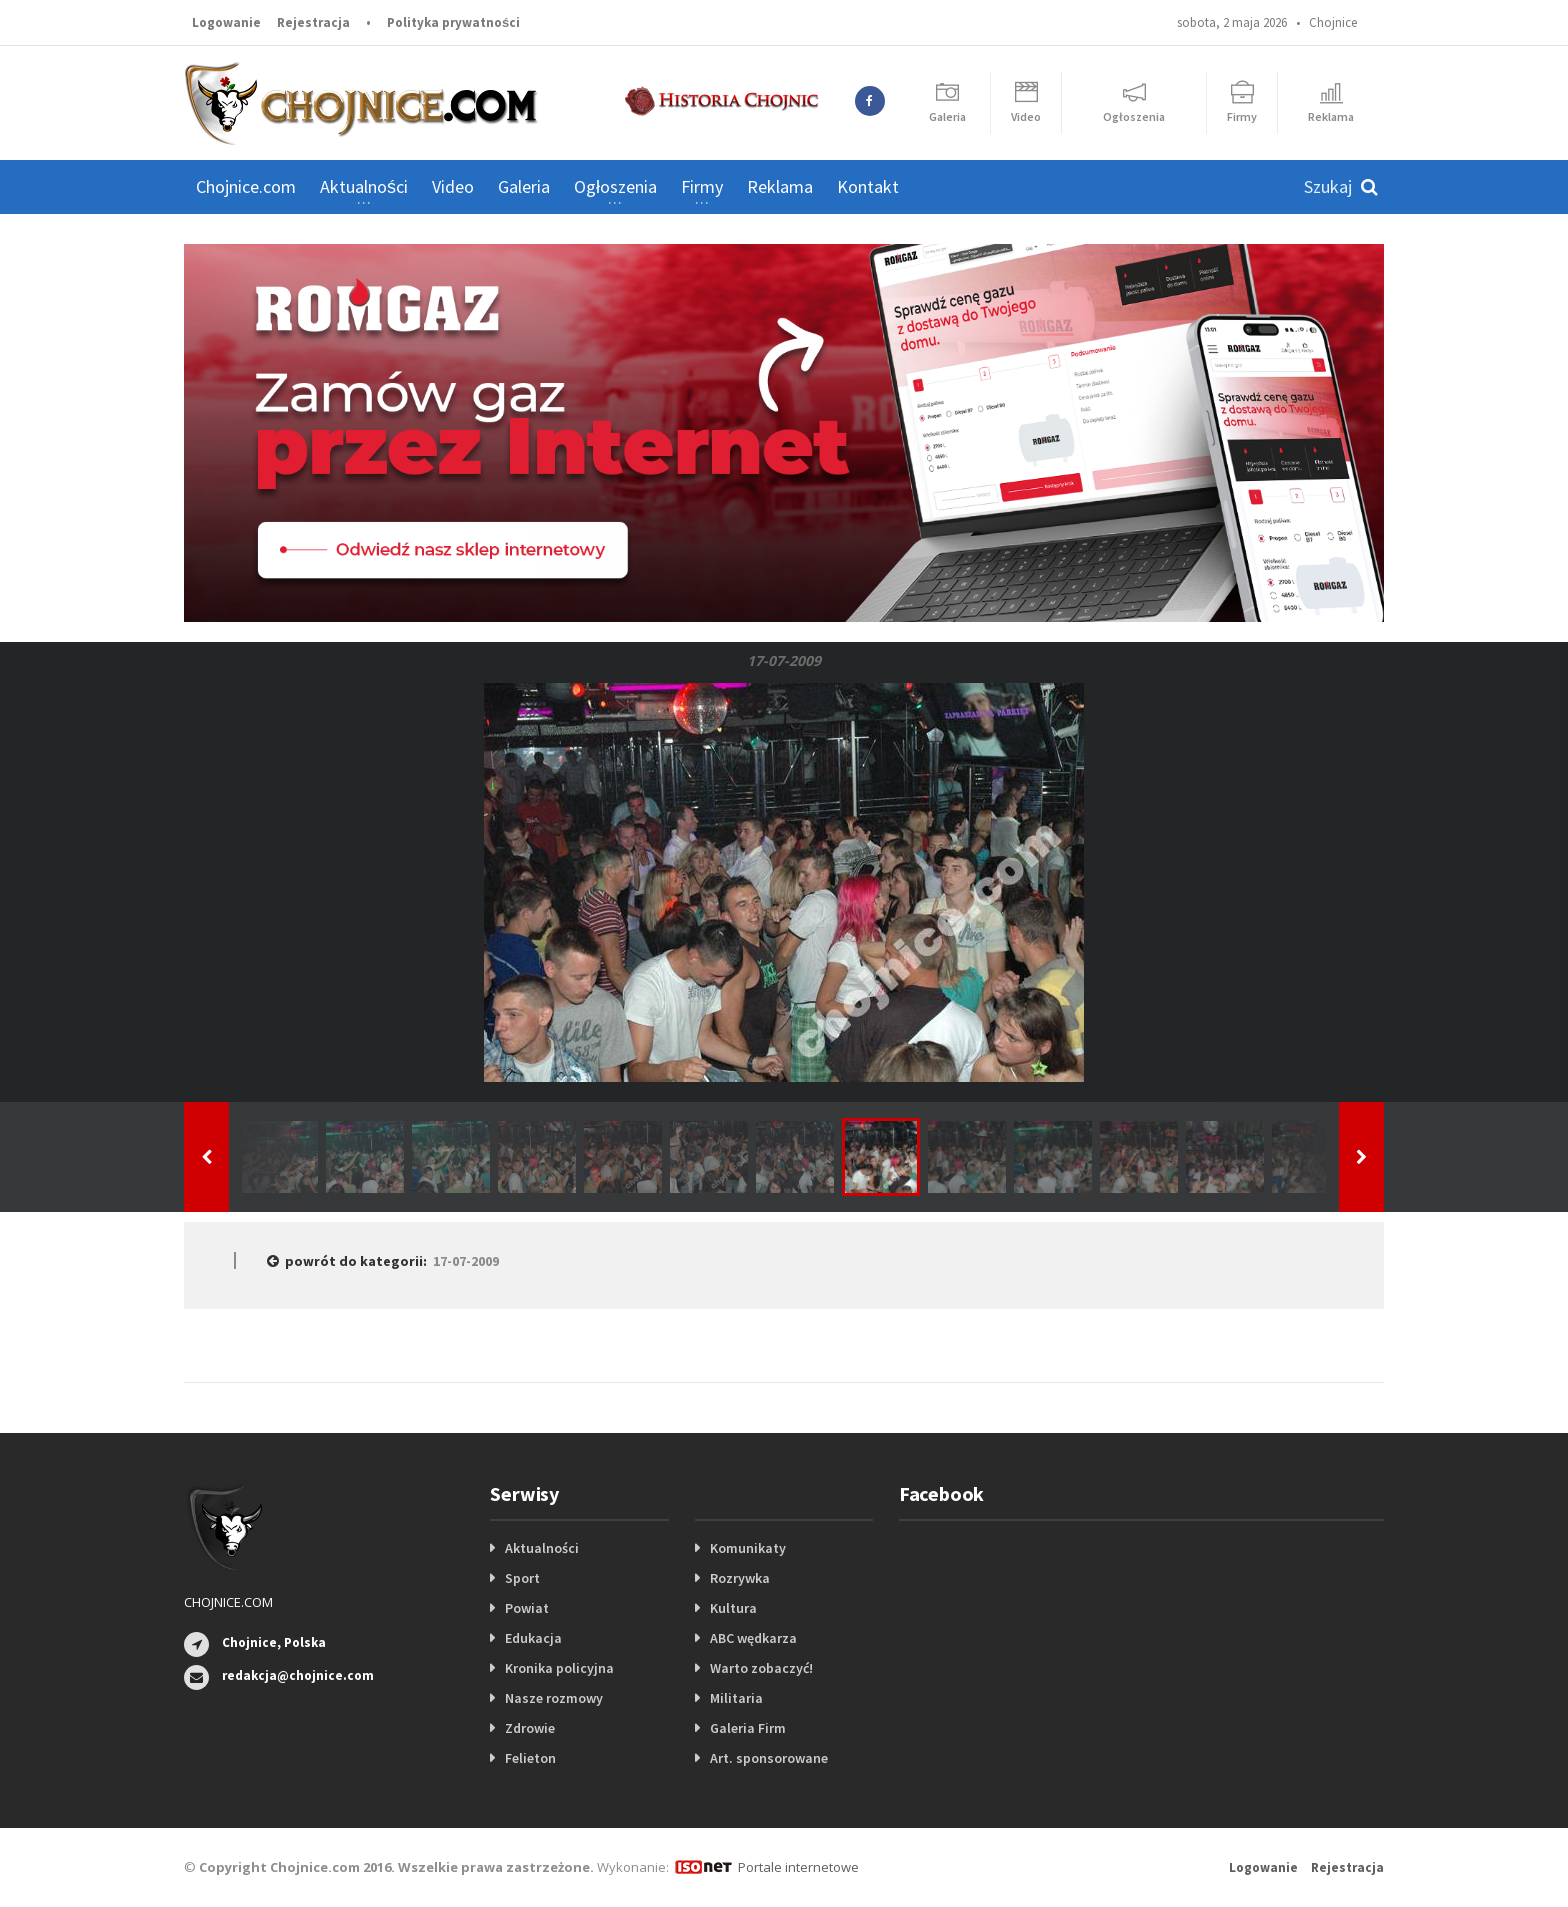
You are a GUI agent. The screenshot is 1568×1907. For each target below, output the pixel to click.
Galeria (524, 186)
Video (453, 186)
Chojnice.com (246, 186)
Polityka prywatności (453, 22)
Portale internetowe (798, 1867)
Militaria (736, 1698)
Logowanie (226, 22)
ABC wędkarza (753, 1638)
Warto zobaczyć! (761, 1668)
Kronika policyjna (559, 1668)
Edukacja (533, 1638)
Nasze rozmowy (554, 1698)
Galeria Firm (748, 1728)
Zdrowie (530, 1728)
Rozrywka (740, 1578)
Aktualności (542, 1548)
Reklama (780, 186)
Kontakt (868, 186)
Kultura (733, 1608)
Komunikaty (748, 1548)
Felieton (530, 1758)
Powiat (527, 1608)
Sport (522, 1578)
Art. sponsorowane (769, 1758)
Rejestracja (313, 22)
